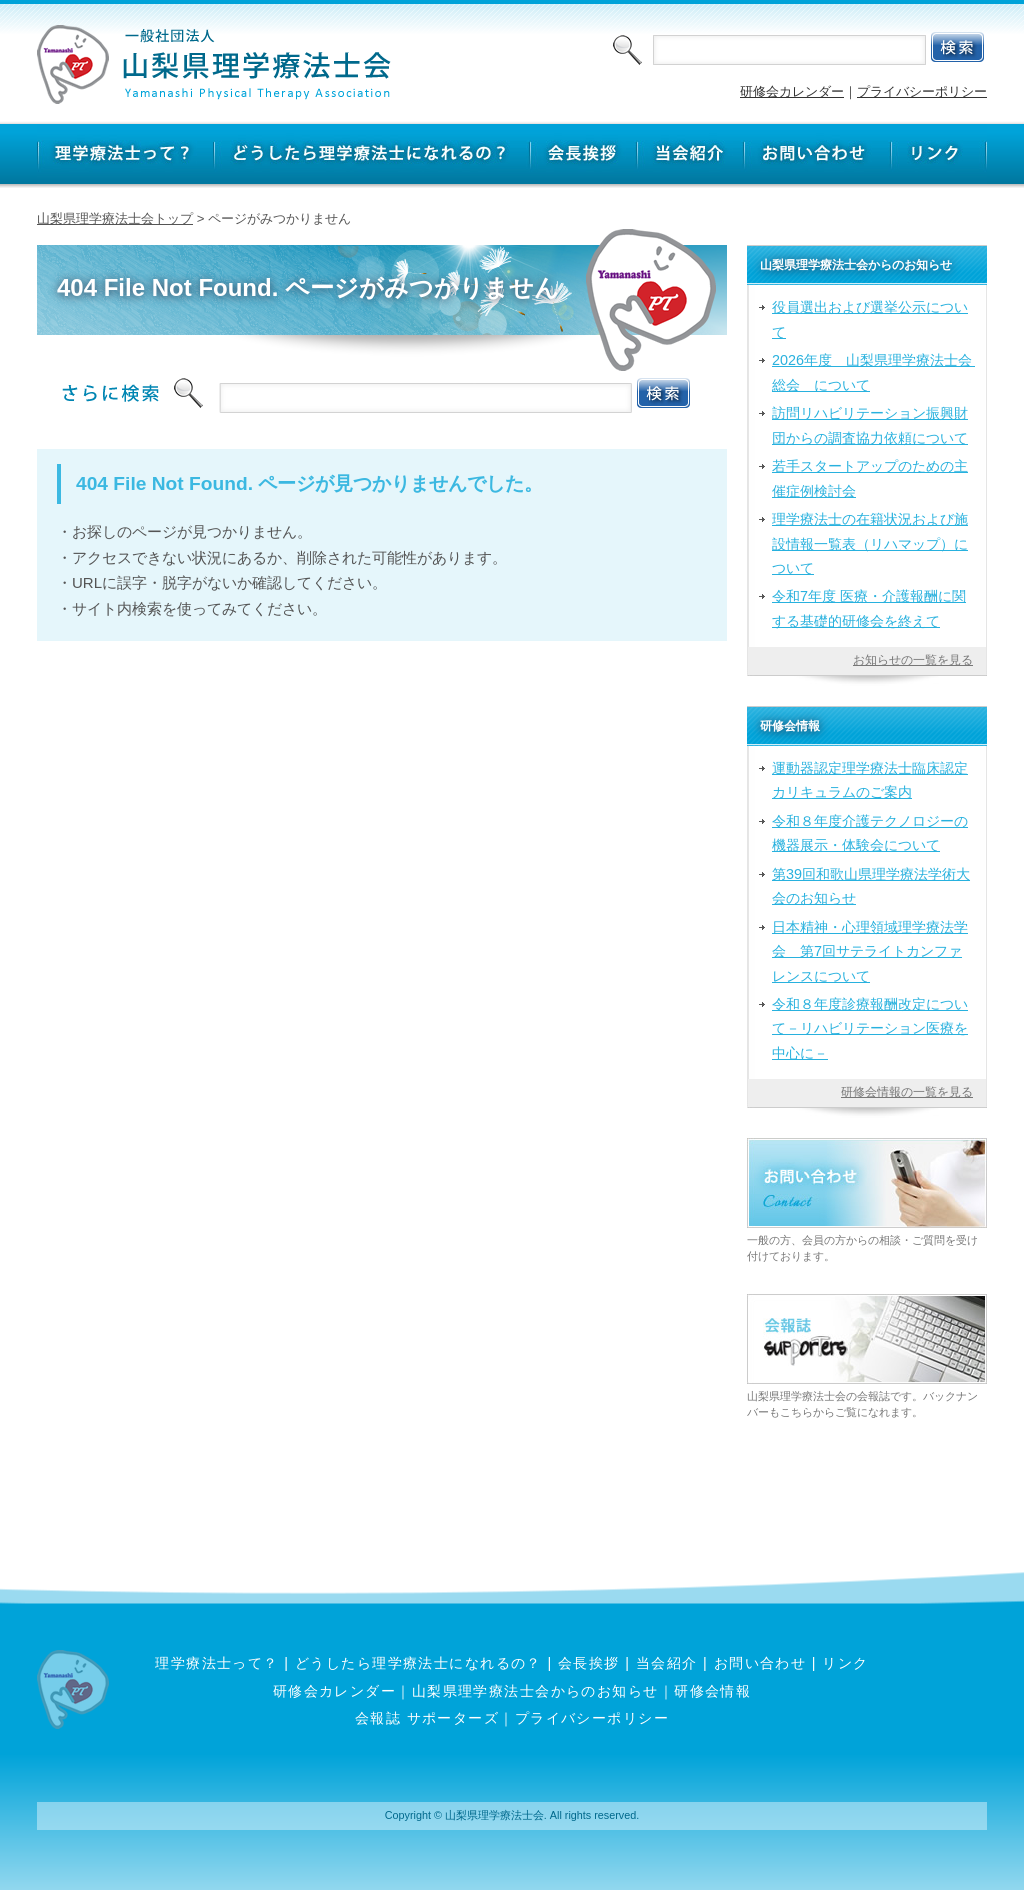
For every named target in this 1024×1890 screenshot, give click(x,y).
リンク (845, 1663)
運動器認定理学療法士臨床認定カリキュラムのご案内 (870, 780)
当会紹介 (667, 1663)
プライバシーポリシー (922, 91)
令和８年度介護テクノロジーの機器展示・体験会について (870, 833)
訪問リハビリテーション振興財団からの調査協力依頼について (870, 425)
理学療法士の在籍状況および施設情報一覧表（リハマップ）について (870, 543)
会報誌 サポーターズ (427, 1718)
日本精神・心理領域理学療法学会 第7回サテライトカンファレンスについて (870, 951)
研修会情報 (712, 1691)
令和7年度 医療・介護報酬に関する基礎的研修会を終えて (869, 608)
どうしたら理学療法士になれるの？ (418, 1663)
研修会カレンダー (792, 91)
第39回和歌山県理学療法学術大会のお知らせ (871, 886)
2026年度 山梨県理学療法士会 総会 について (873, 372)
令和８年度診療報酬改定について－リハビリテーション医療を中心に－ (870, 1028)
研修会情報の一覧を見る (907, 1092)
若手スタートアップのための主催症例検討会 (870, 478)
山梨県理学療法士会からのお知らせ (535, 1691)
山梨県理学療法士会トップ (115, 218)
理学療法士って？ (217, 1663)
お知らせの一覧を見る (913, 660)
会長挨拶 (589, 1663)
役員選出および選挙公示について (870, 319)
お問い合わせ (760, 1663)
